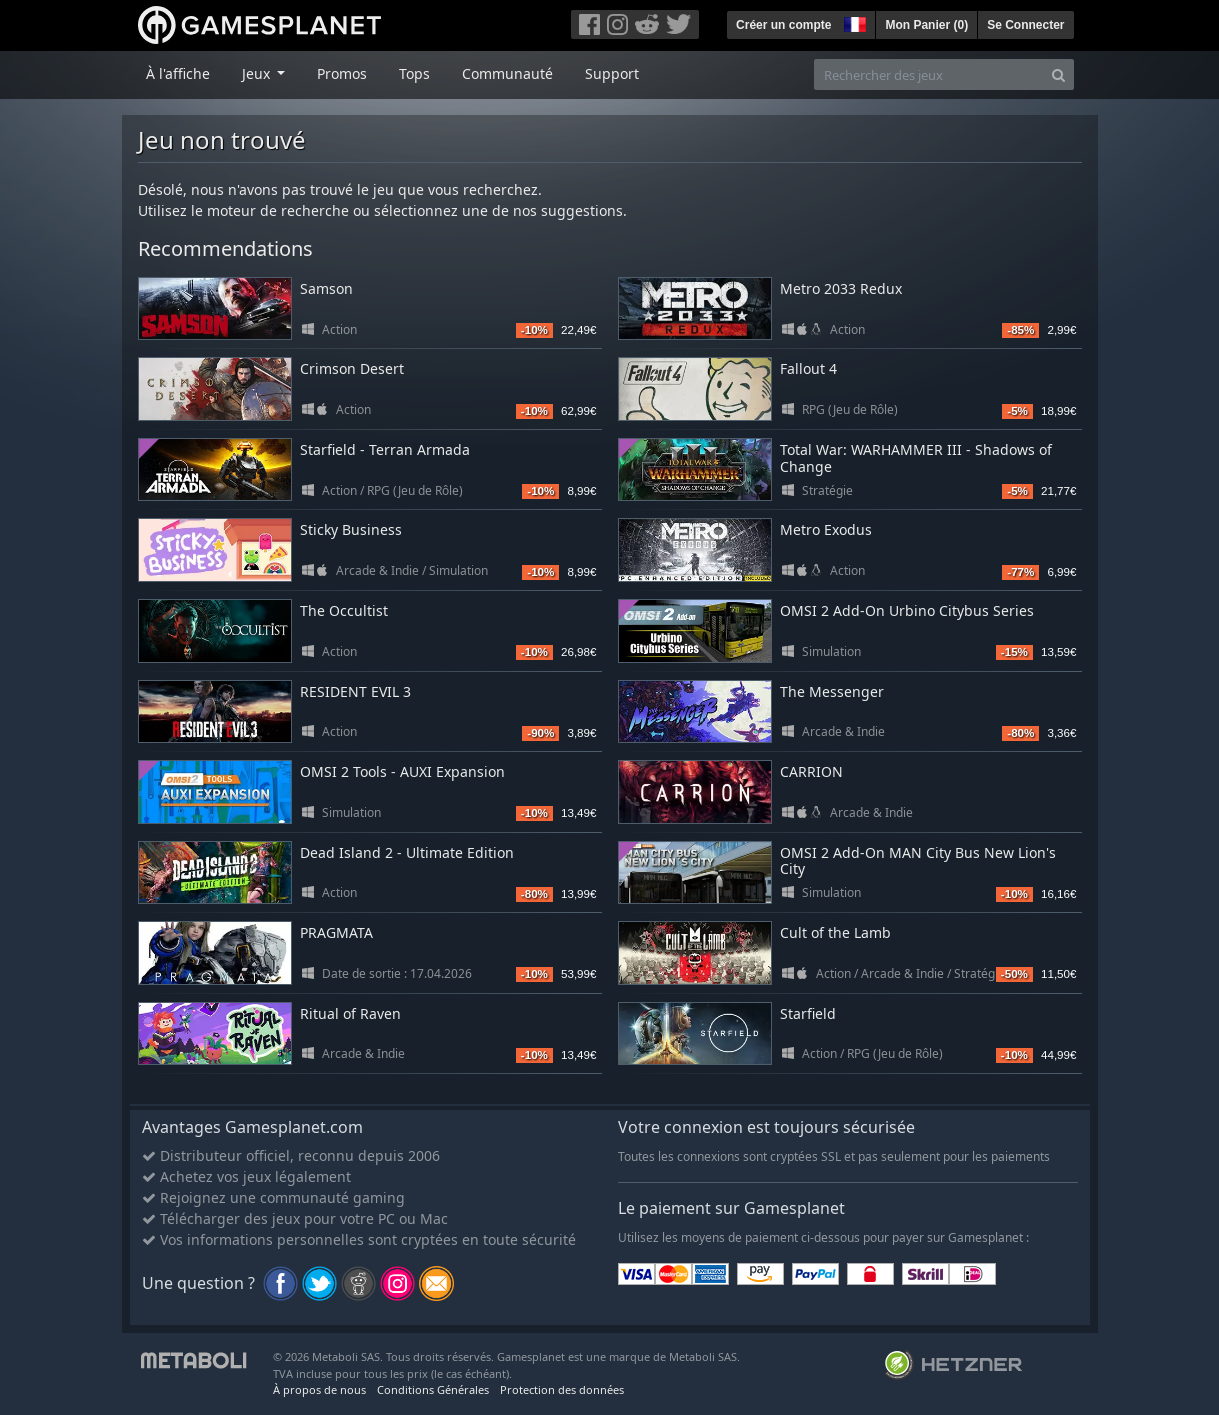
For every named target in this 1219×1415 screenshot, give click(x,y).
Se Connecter (1025, 25)
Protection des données (562, 1389)
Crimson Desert (352, 368)
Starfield (808, 1013)
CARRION (811, 771)
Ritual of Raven (350, 1013)
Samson (326, 288)
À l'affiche (178, 73)
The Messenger (832, 691)
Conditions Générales (433, 1389)
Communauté (507, 73)
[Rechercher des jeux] (929, 74)
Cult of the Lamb (835, 932)
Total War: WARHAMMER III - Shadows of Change (916, 458)
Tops (414, 73)
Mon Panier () (926, 25)
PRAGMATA (336, 932)
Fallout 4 (808, 368)
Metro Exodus (826, 529)
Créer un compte (783, 25)
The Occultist (344, 610)
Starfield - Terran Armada (385, 449)
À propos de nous (319, 1389)
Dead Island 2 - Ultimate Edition (407, 852)
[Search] (1058, 74)
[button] (853, 22)
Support (612, 73)
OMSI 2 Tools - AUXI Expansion (402, 771)
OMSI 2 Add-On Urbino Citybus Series (907, 610)
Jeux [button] (258, 73)
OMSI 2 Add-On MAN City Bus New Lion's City (918, 861)
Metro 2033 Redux (841, 288)
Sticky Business (351, 529)
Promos (342, 73)
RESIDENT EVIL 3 (355, 691)
